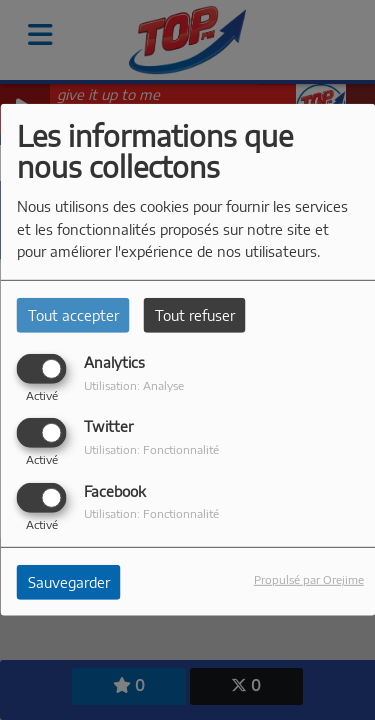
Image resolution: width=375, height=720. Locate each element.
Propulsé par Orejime (309, 578)
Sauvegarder (69, 581)
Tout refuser (195, 315)
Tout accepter (73, 315)
